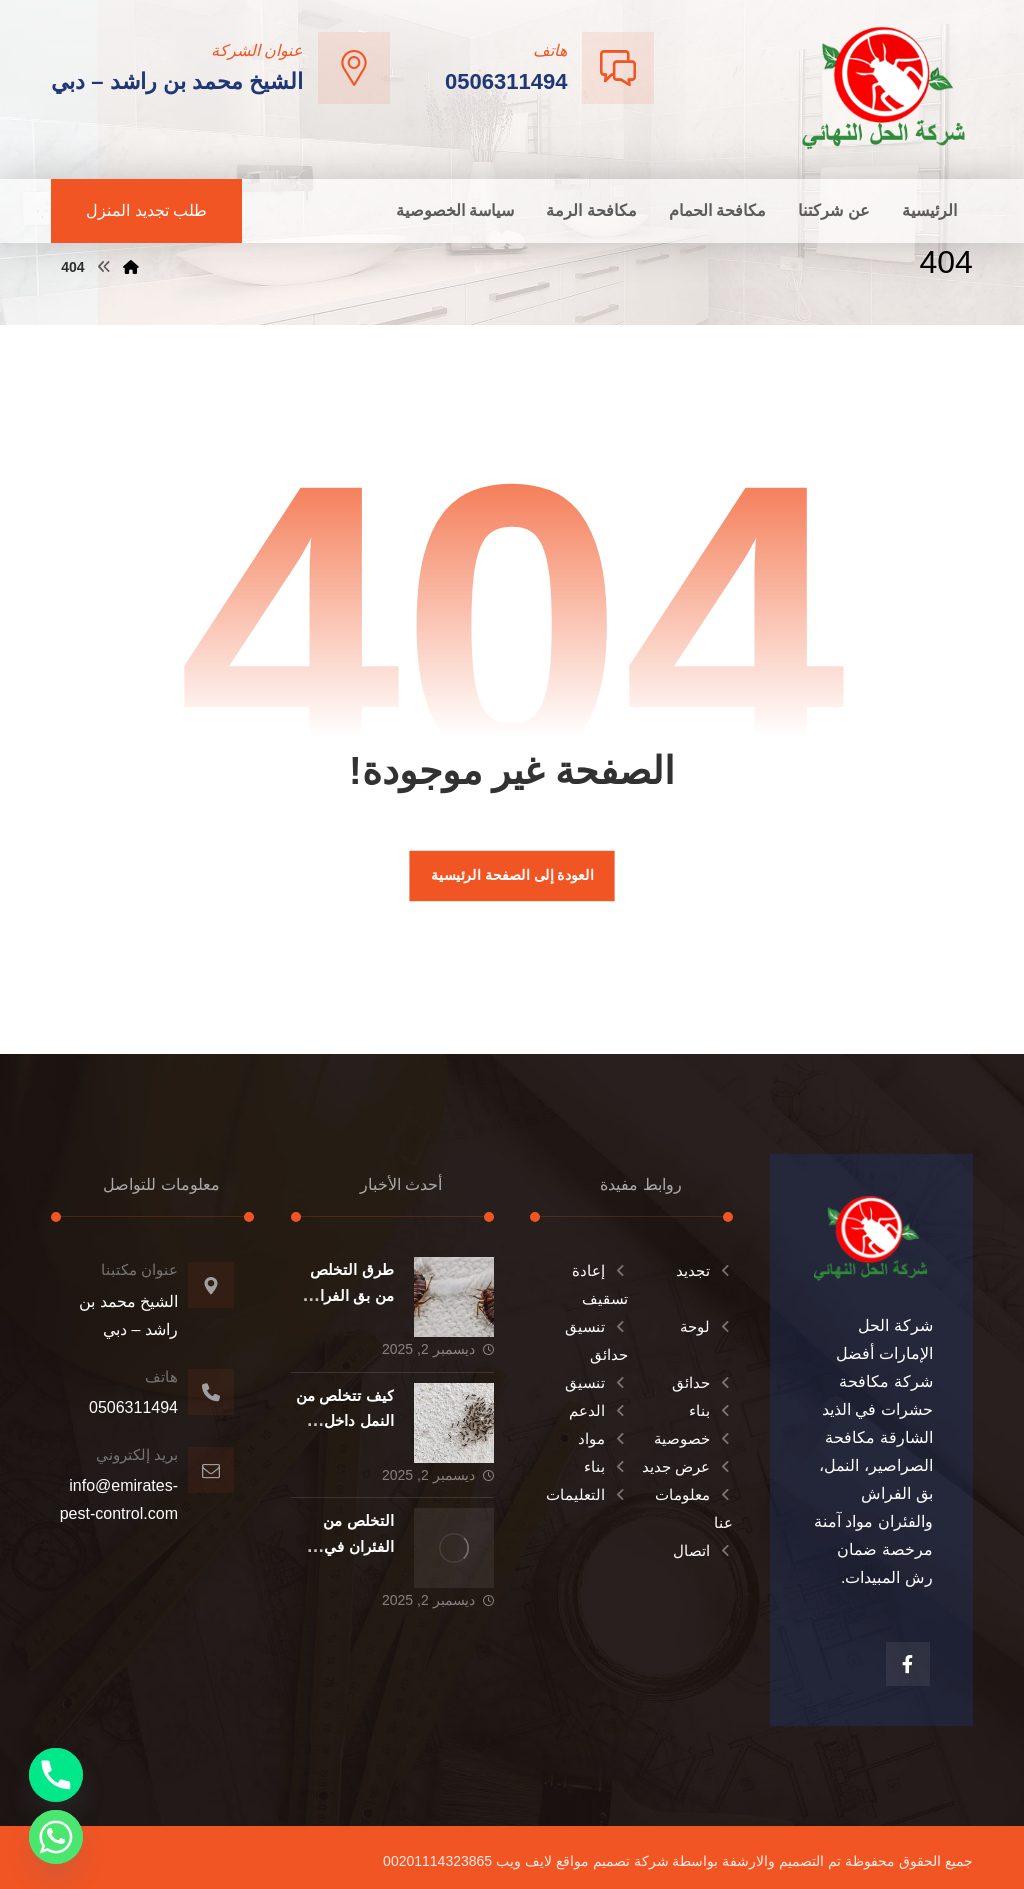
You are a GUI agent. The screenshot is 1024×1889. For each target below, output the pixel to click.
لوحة (706, 1326)
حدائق (702, 1382)
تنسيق (596, 1382)
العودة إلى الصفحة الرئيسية (512, 875)
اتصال (703, 1550)
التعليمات (587, 1494)
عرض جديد (687, 1466)
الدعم (598, 1410)
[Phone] (56, 1775)
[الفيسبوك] (908, 1664)
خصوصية (693, 1438)
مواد (603, 1438)
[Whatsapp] (56, 1837)
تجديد (704, 1270)
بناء (711, 1410)
